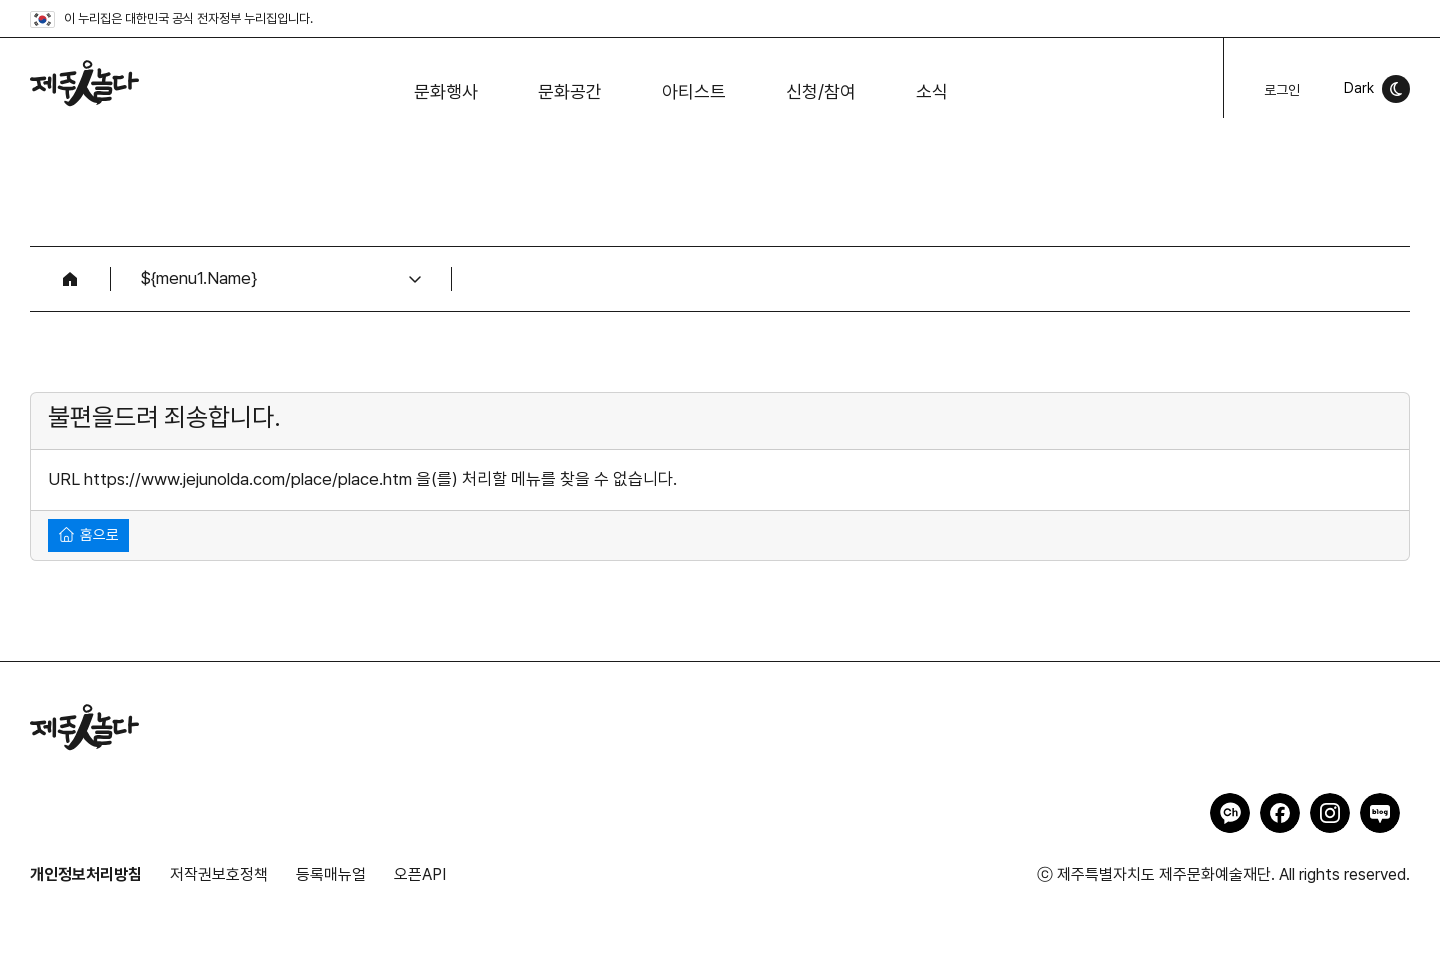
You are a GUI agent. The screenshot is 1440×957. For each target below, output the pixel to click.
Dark (1359, 88)
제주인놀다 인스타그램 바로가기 (1330, 813)
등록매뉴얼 (331, 874)
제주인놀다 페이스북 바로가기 (1280, 813)
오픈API (420, 874)
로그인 (1282, 90)
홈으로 (89, 534)
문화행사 (446, 91)
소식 (932, 91)
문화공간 (570, 91)
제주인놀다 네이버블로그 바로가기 (1380, 813)
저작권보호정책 (219, 874)
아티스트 (694, 91)
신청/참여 (821, 91)
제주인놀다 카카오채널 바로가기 (1230, 813)
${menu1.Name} (199, 278)
